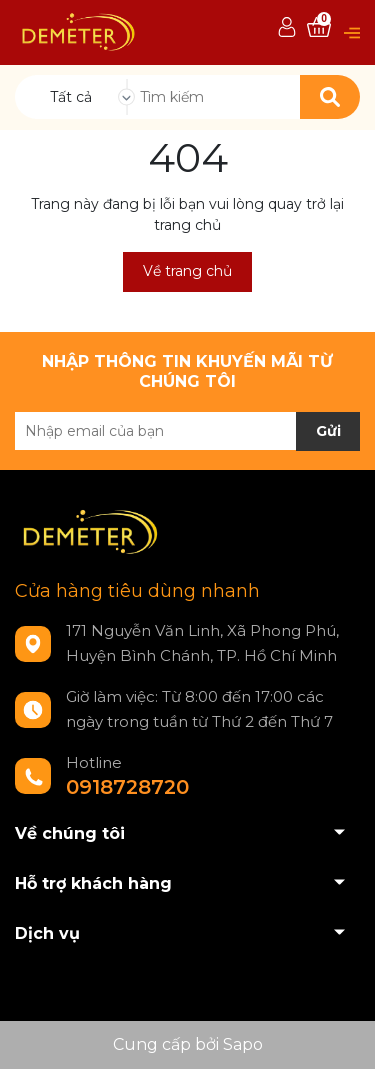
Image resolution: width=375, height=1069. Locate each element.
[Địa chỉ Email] (187, 431)
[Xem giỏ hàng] (319, 27)
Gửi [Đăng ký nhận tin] (328, 431)
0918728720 (127, 787)
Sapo (243, 1044)
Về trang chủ (187, 271)
